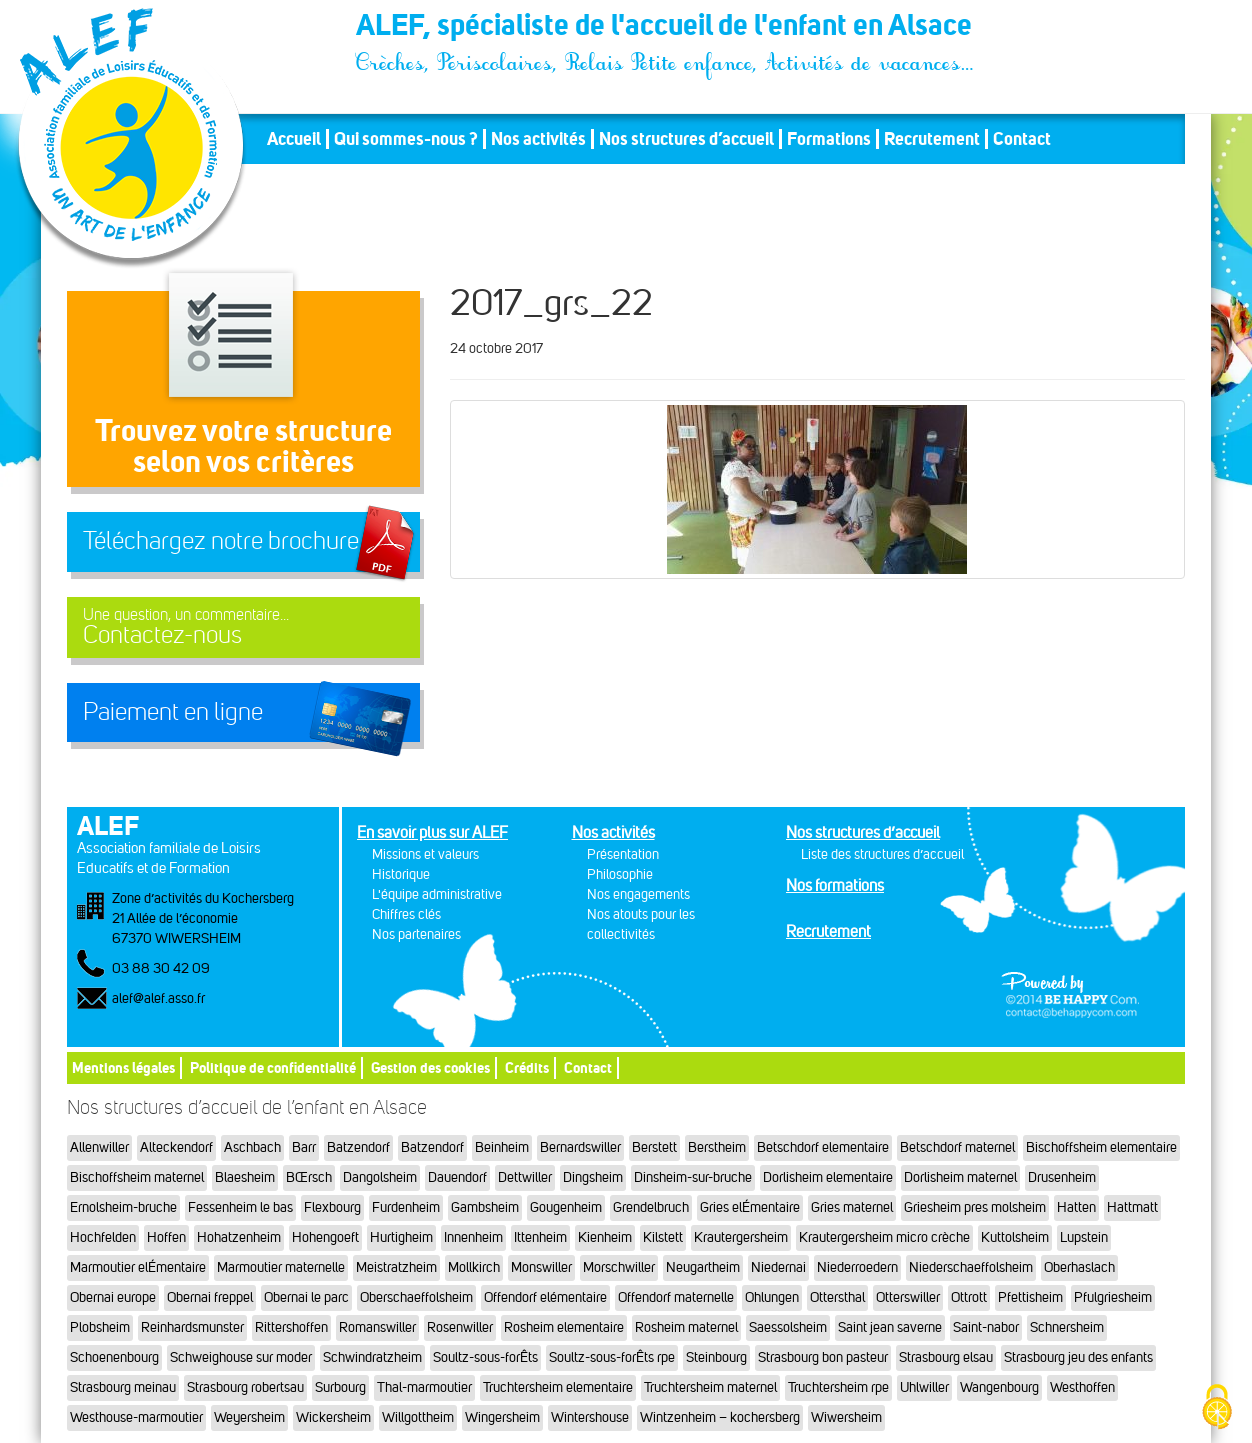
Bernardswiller (580, 1147)
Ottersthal (837, 1297)
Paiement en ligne (173, 712)
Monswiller (541, 1267)
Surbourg (340, 1387)
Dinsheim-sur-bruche (693, 1177)
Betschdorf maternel (957, 1147)
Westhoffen (1082, 1387)
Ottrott (969, 1297)
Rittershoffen (291, 1327)
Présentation (623, 854)
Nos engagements (638, 894)
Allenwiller (99, 1147)
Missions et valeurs (425, 854)
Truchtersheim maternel (710, 1387)
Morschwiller (619, 1267)
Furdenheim (406, 1207)
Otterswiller (908, 1297)
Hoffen (166, 1237)
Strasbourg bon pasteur (823, 1357)
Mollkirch (474, 1267)
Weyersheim (249, 1417)
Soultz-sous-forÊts (485, 1357)
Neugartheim (703, 1267)
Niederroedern (857, 1267)
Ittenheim (540, 1237)
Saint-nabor (986, 1327)
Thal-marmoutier (424, 1387)
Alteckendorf (176, 1147)
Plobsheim (100, 1327)
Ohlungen (772, 1297)
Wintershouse (590, 1417)
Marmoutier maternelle (281, 1267)
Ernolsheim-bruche (123, 1207)
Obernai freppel (210, 1297)
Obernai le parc (306, 1297)
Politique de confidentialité (273, 1067)
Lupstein (1084, 1237)
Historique (401, 874)
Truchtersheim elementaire (558, 1387)
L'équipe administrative (437, 894)
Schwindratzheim (372, 1357)
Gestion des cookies (430, 1067)
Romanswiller (377, 1327)
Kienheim (605, 1237)
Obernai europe (113, 1297)
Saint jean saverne (890, 1327)
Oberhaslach (1079, 1267)
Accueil (294, 139)
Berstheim (717, 1147)
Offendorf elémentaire (545, 1297)
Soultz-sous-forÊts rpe (612, 1357)
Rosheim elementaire (564, 1327)
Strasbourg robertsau (245, 1387)
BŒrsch (309, 1177)
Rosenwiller (460, 1327)
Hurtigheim (401, 1237)
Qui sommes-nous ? (406, 139)
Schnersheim (1067, 1327)
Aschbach (252, 1147)
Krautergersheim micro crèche (884, 1237)
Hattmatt (1132, 1207)
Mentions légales (123, 1067)
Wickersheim (333, 1417)
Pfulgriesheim (1113, 1297)
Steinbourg (716, 1357)
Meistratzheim (396, 1267)
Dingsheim (593, 1177)
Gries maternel (852, 1207)
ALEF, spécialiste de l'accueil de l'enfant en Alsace (666, 28)
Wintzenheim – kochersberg (720, 1417)
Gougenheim (566, 1207)
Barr (304, 1147)
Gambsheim (485, 1207)
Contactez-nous (243, 627)
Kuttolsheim (1015, 1237)
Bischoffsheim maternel (137, 1177)
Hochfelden (103, 1237)
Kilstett (663, 1237)
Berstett (654, 1147)
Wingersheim (502, 1417)
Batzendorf (358, 1147)
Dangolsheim (380, 1177)
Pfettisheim (1030, 1297)
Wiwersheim (846, 1417)
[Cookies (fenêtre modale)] (1217, 1408)
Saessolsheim (788, 1327)
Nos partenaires (416, 934)
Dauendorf (457, 1177)
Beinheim (502, 1147)
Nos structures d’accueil (686, 139)
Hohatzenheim (239, 1237)
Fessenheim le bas (240, 1207)
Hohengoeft (325, 1237)
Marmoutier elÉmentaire (138, 1267)
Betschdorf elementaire (823, 1147)
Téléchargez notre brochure (221, 541)
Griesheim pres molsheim (975, 1207)
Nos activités (538, 139)
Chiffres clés (406, 914)
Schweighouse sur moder (241, 1357)
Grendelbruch (651, 1207)
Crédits (527, 1067)
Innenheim (473, 1237)
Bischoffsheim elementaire (1101, 1147)
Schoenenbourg (114, 1357)
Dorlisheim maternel (960, 1177)
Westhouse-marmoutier (136, 1417)
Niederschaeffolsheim (971, 1267)
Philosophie (620, 874)
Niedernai (778, 1267)
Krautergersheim (741, 1237)
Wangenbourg (999, 1387)
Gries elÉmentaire (750, 1207)
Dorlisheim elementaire (828, 1177)
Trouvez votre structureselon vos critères (243, 445)
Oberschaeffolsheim (416, 1297)
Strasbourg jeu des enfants (1078, 1357)
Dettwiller (525, 1177)
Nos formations (835, 885)
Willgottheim (418, 1417)
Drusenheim (1062, 1177)
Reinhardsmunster (192, 1327)
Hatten (1076, 1207)
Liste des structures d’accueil (882, 854)
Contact (1022, 139)
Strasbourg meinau (123, 1387)
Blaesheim (245, 1177)
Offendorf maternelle (676, 1297)
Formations (829, 139)
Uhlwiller (924, 1387)
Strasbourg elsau (946, 1357)
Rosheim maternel (686, 1327)
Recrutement (932, 139)
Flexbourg (332, 1207)
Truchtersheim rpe (838, 1387)
